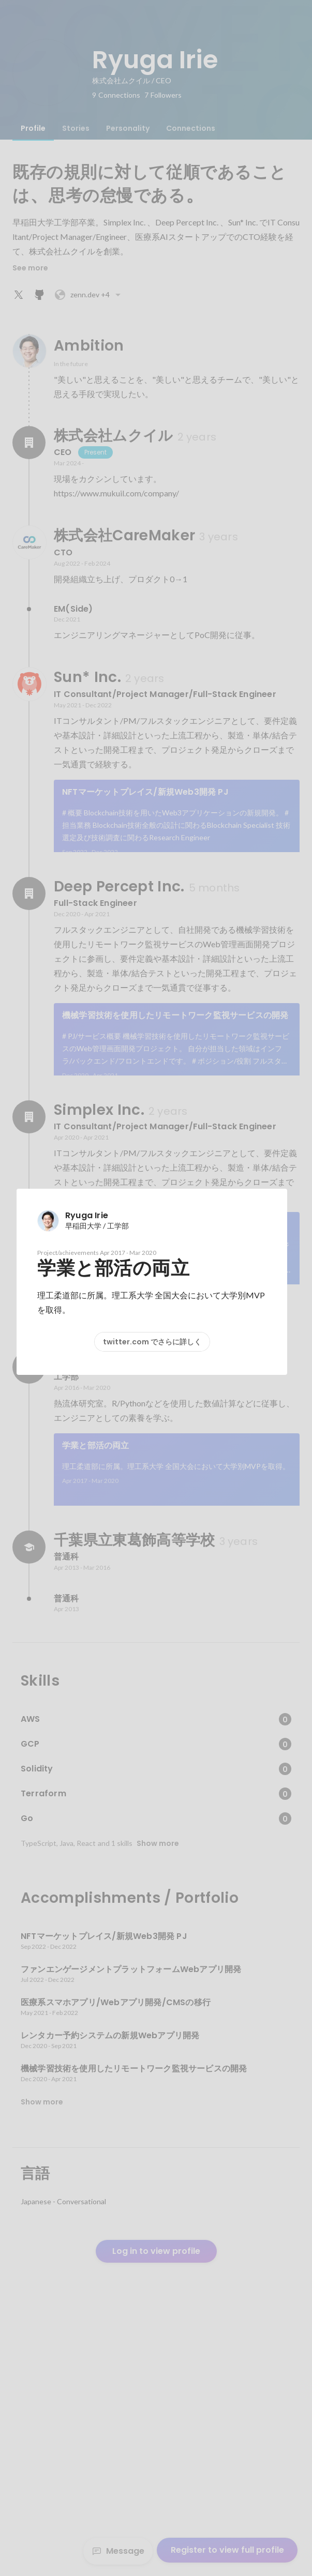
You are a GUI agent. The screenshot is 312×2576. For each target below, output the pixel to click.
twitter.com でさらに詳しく (152, 1342)
